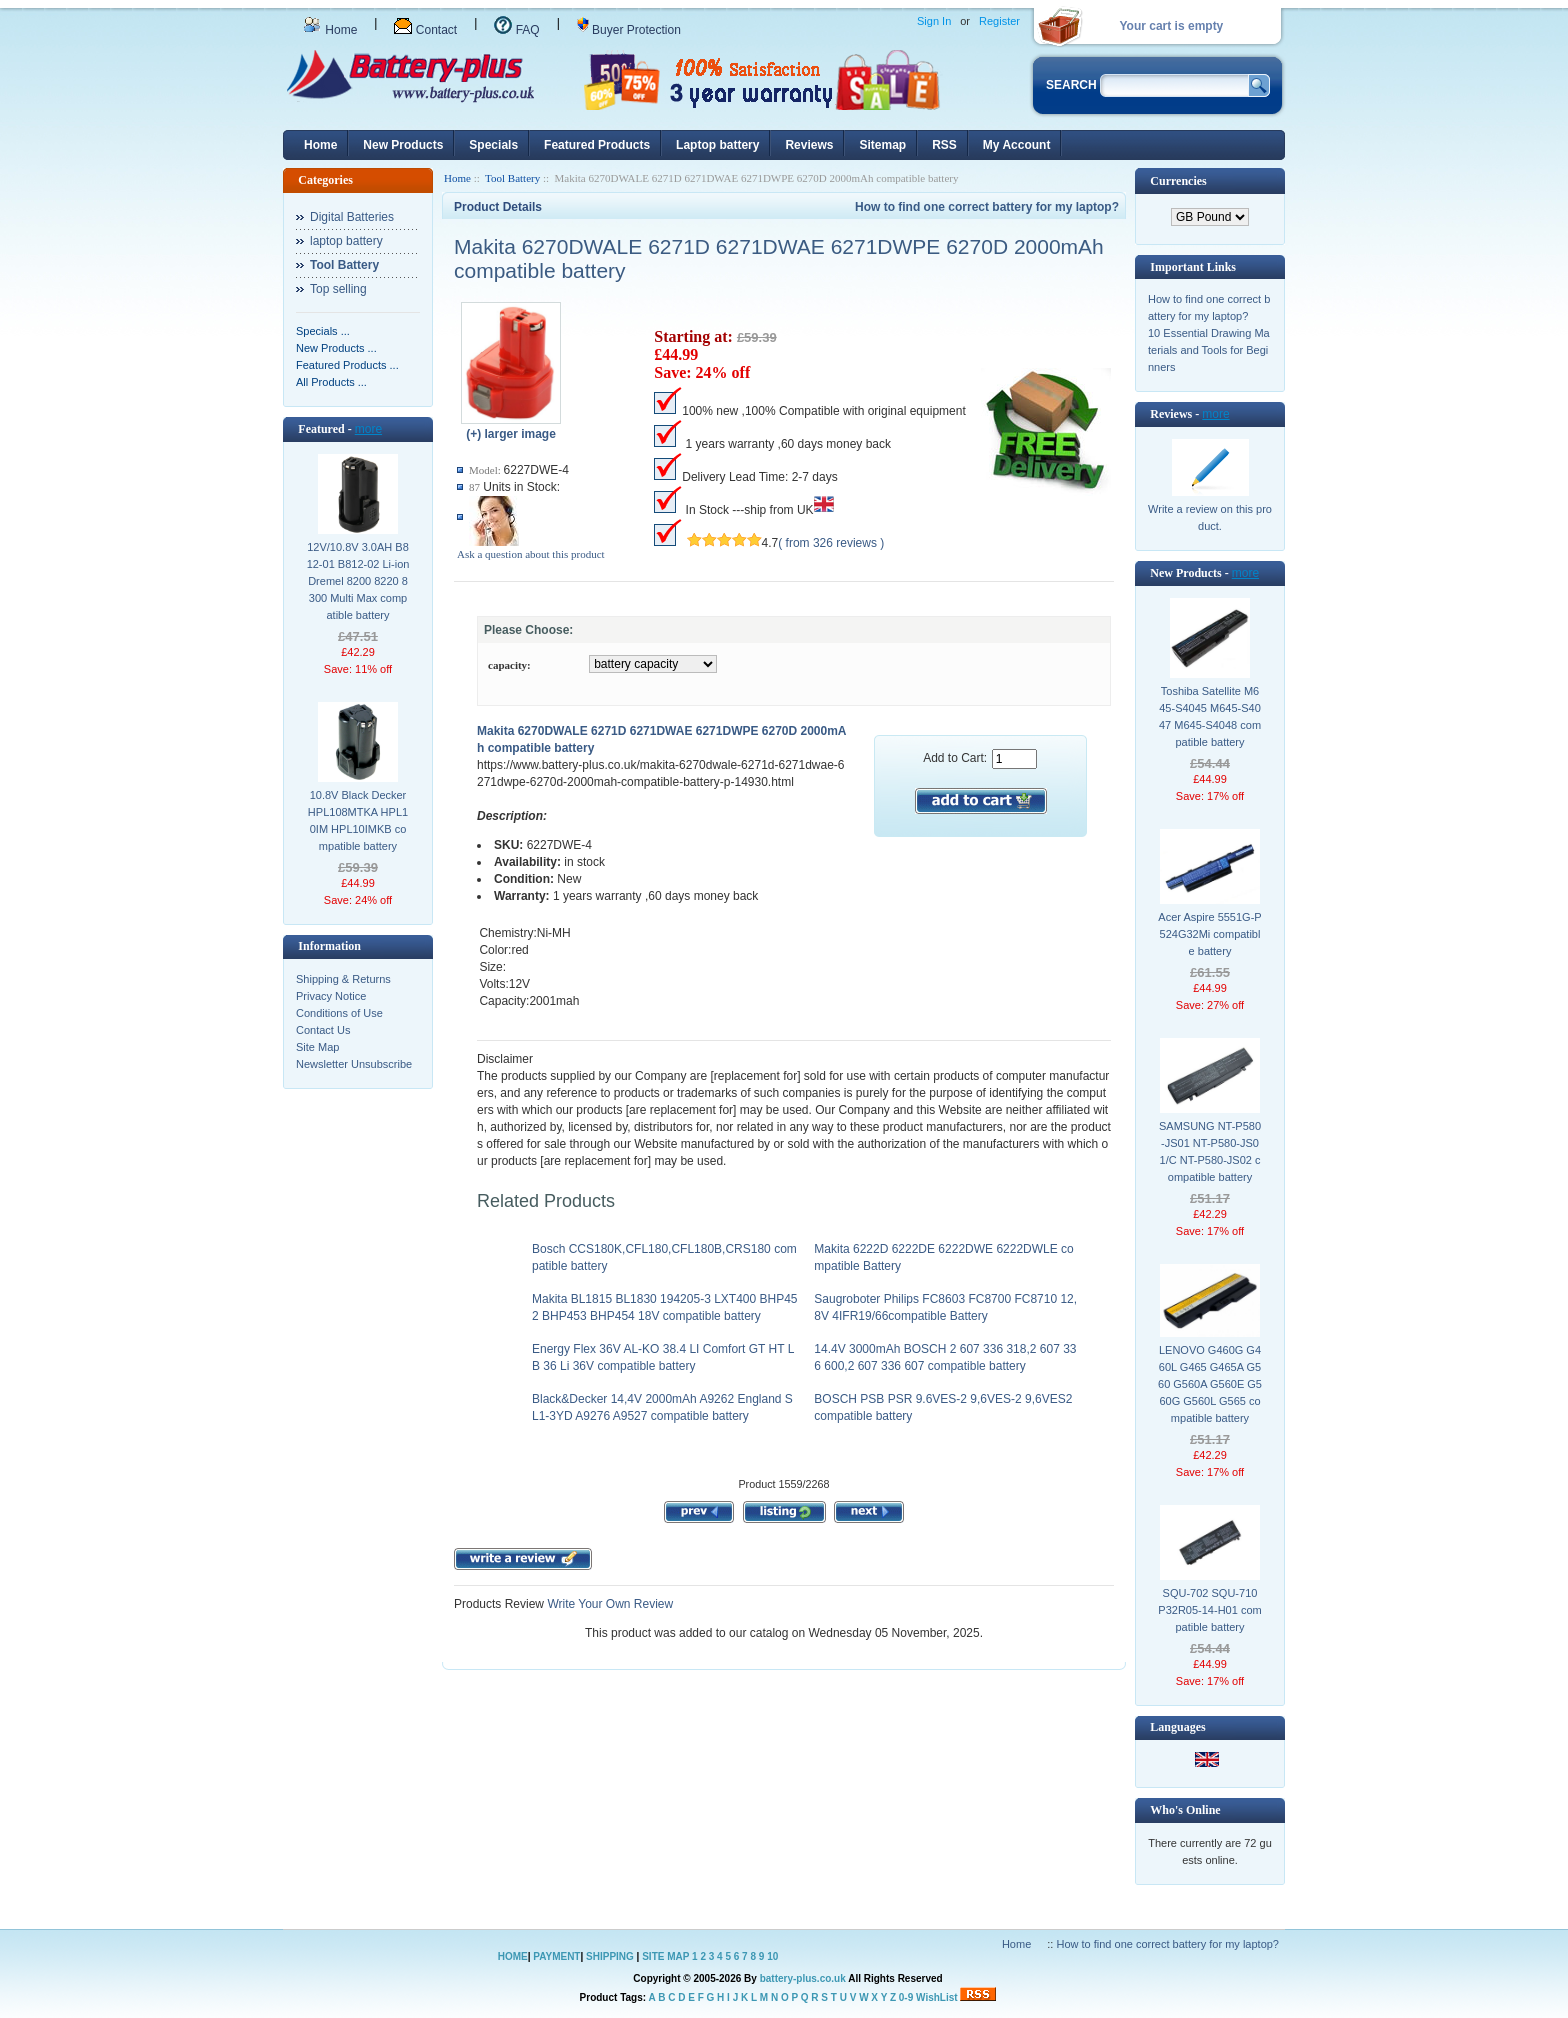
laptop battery (346, 241)
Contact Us (323, 1030)
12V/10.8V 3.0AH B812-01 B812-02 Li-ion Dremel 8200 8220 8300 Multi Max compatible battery (358, 581)
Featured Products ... (347, 365)
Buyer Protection (629, 30)
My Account (1017, 145)
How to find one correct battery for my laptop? (987, 207)
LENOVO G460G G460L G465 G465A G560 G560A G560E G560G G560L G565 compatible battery (1210, 1384)
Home (330, 30)
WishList (937, 1997)
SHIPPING (610, 1956)
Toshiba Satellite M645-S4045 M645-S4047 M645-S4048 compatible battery (1210, 716)
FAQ (516, 30)
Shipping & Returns (343, 979)
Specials (493, 145)
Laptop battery (717, 145)
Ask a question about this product (531, 554)
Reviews (809, 145)
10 (772, 1956)
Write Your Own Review (608, 1604)
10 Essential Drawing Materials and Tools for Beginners (1209, 350)
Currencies (1178, 181)
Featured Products (597, 145)
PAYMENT (556, 1956)
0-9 (906, 1997)
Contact (425, 30)
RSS (944, 145)
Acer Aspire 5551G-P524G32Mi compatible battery (1209, 934)
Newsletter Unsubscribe (354, 1064)
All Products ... (331, 382)
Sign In (934, 21)
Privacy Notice (331, 996)
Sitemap (882, 145)
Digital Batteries (352, 217)
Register (999, 21)
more (368, 429)
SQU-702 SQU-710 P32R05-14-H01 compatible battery (1209, 1610)
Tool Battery (512, 178)
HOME (513, 1956)
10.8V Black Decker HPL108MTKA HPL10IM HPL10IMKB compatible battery (358, 820)
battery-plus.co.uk (803, 1978)
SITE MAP (665, 1956)
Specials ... (323, 331)
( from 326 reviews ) (831, 543)
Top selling (338, 289)
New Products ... (336, 348)
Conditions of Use (339, 1013)
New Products (403, 145)
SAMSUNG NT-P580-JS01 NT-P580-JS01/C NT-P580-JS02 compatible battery (1210, 1151)
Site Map (317, 1047)
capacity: (509, 665)
